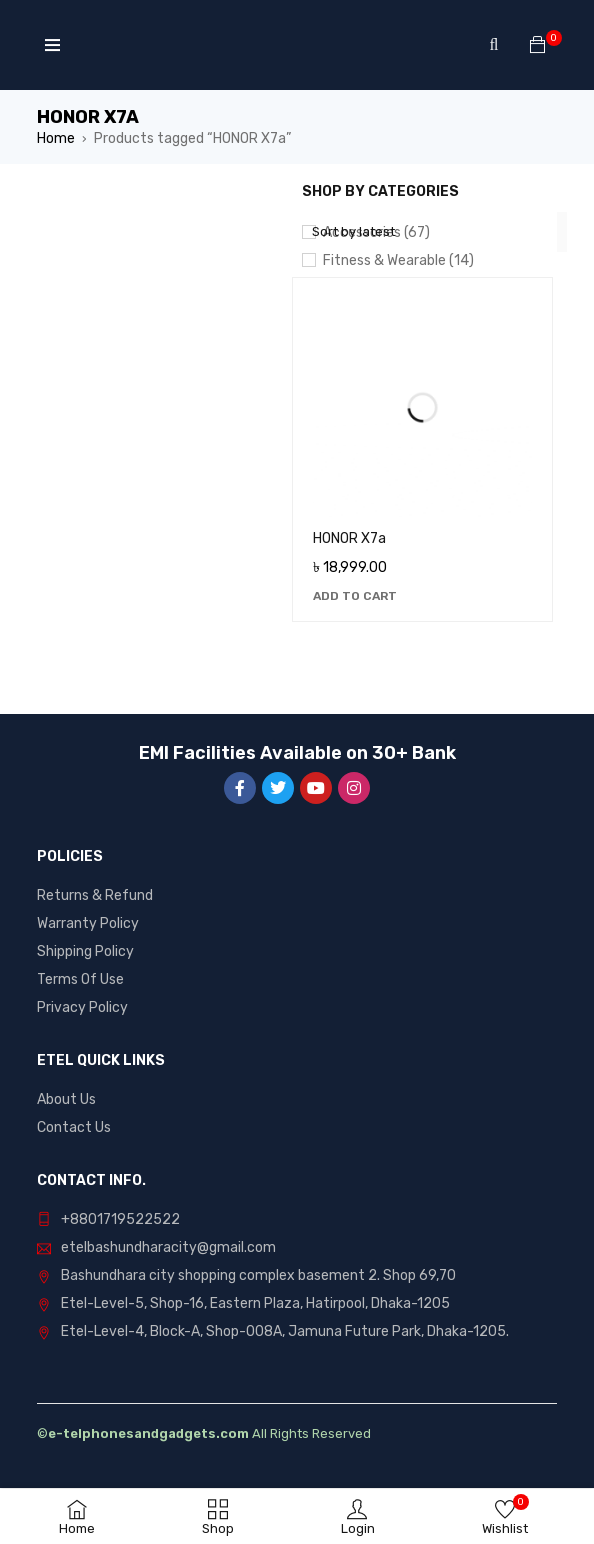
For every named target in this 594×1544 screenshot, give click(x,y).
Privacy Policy (82, 1007)
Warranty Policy (88, 923)
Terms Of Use (80, 979)
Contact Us (74, 1127)
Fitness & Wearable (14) (398, 260)
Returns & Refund (95, 895)
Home (56, 138)
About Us (66, 1099)
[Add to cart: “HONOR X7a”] (355, 596)
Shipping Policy (85, 951)
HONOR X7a (349, 538)
